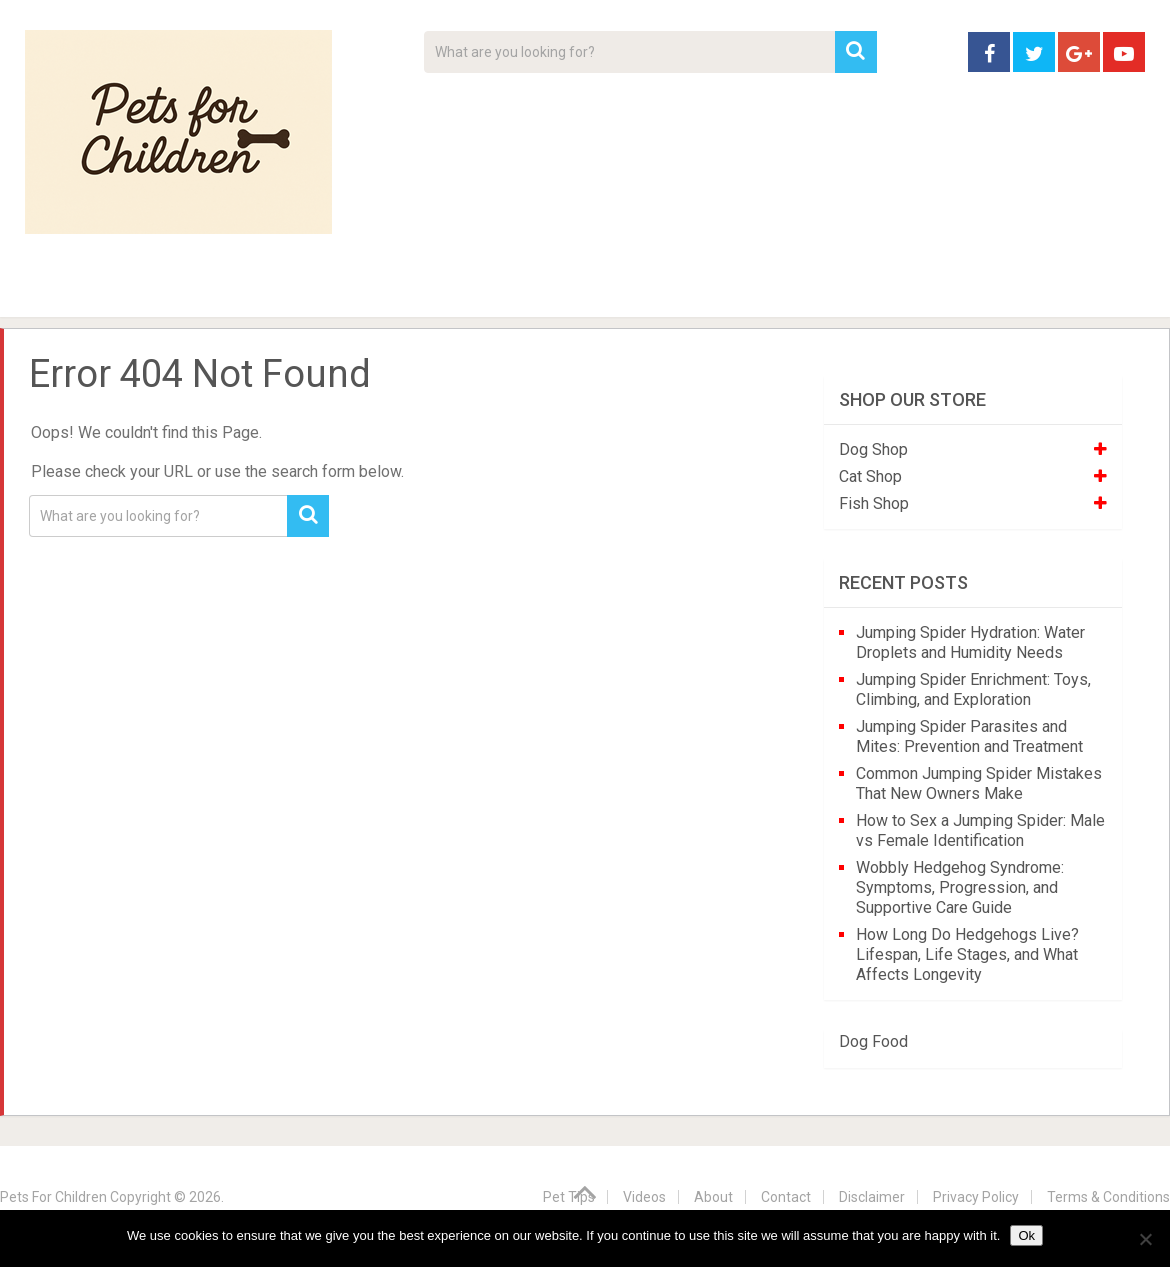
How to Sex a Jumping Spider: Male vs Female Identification (980, 830)
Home (59, 290)
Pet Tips (179, 290)
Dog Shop (873, 449)
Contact (847, 290)
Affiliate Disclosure (680, 290)
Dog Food (873, 1041)
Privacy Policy (976, 1197)
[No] (1145, 1239)
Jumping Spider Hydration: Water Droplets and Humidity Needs (970, 642)
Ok (1026, 1235)
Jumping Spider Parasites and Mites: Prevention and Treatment (969, 736)
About (521, 290)
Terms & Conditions (1108, 1197)
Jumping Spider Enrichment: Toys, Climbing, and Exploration (973, 689)
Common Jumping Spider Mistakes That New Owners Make (979, 783)
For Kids (299, 290)
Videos (413, 290)
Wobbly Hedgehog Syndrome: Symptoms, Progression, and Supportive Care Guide (960, 887)
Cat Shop (870, 476)
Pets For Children (53, 1197)
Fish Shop (874, 503)
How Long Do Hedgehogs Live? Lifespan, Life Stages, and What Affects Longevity (967, 954)
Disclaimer (872, 1197)
